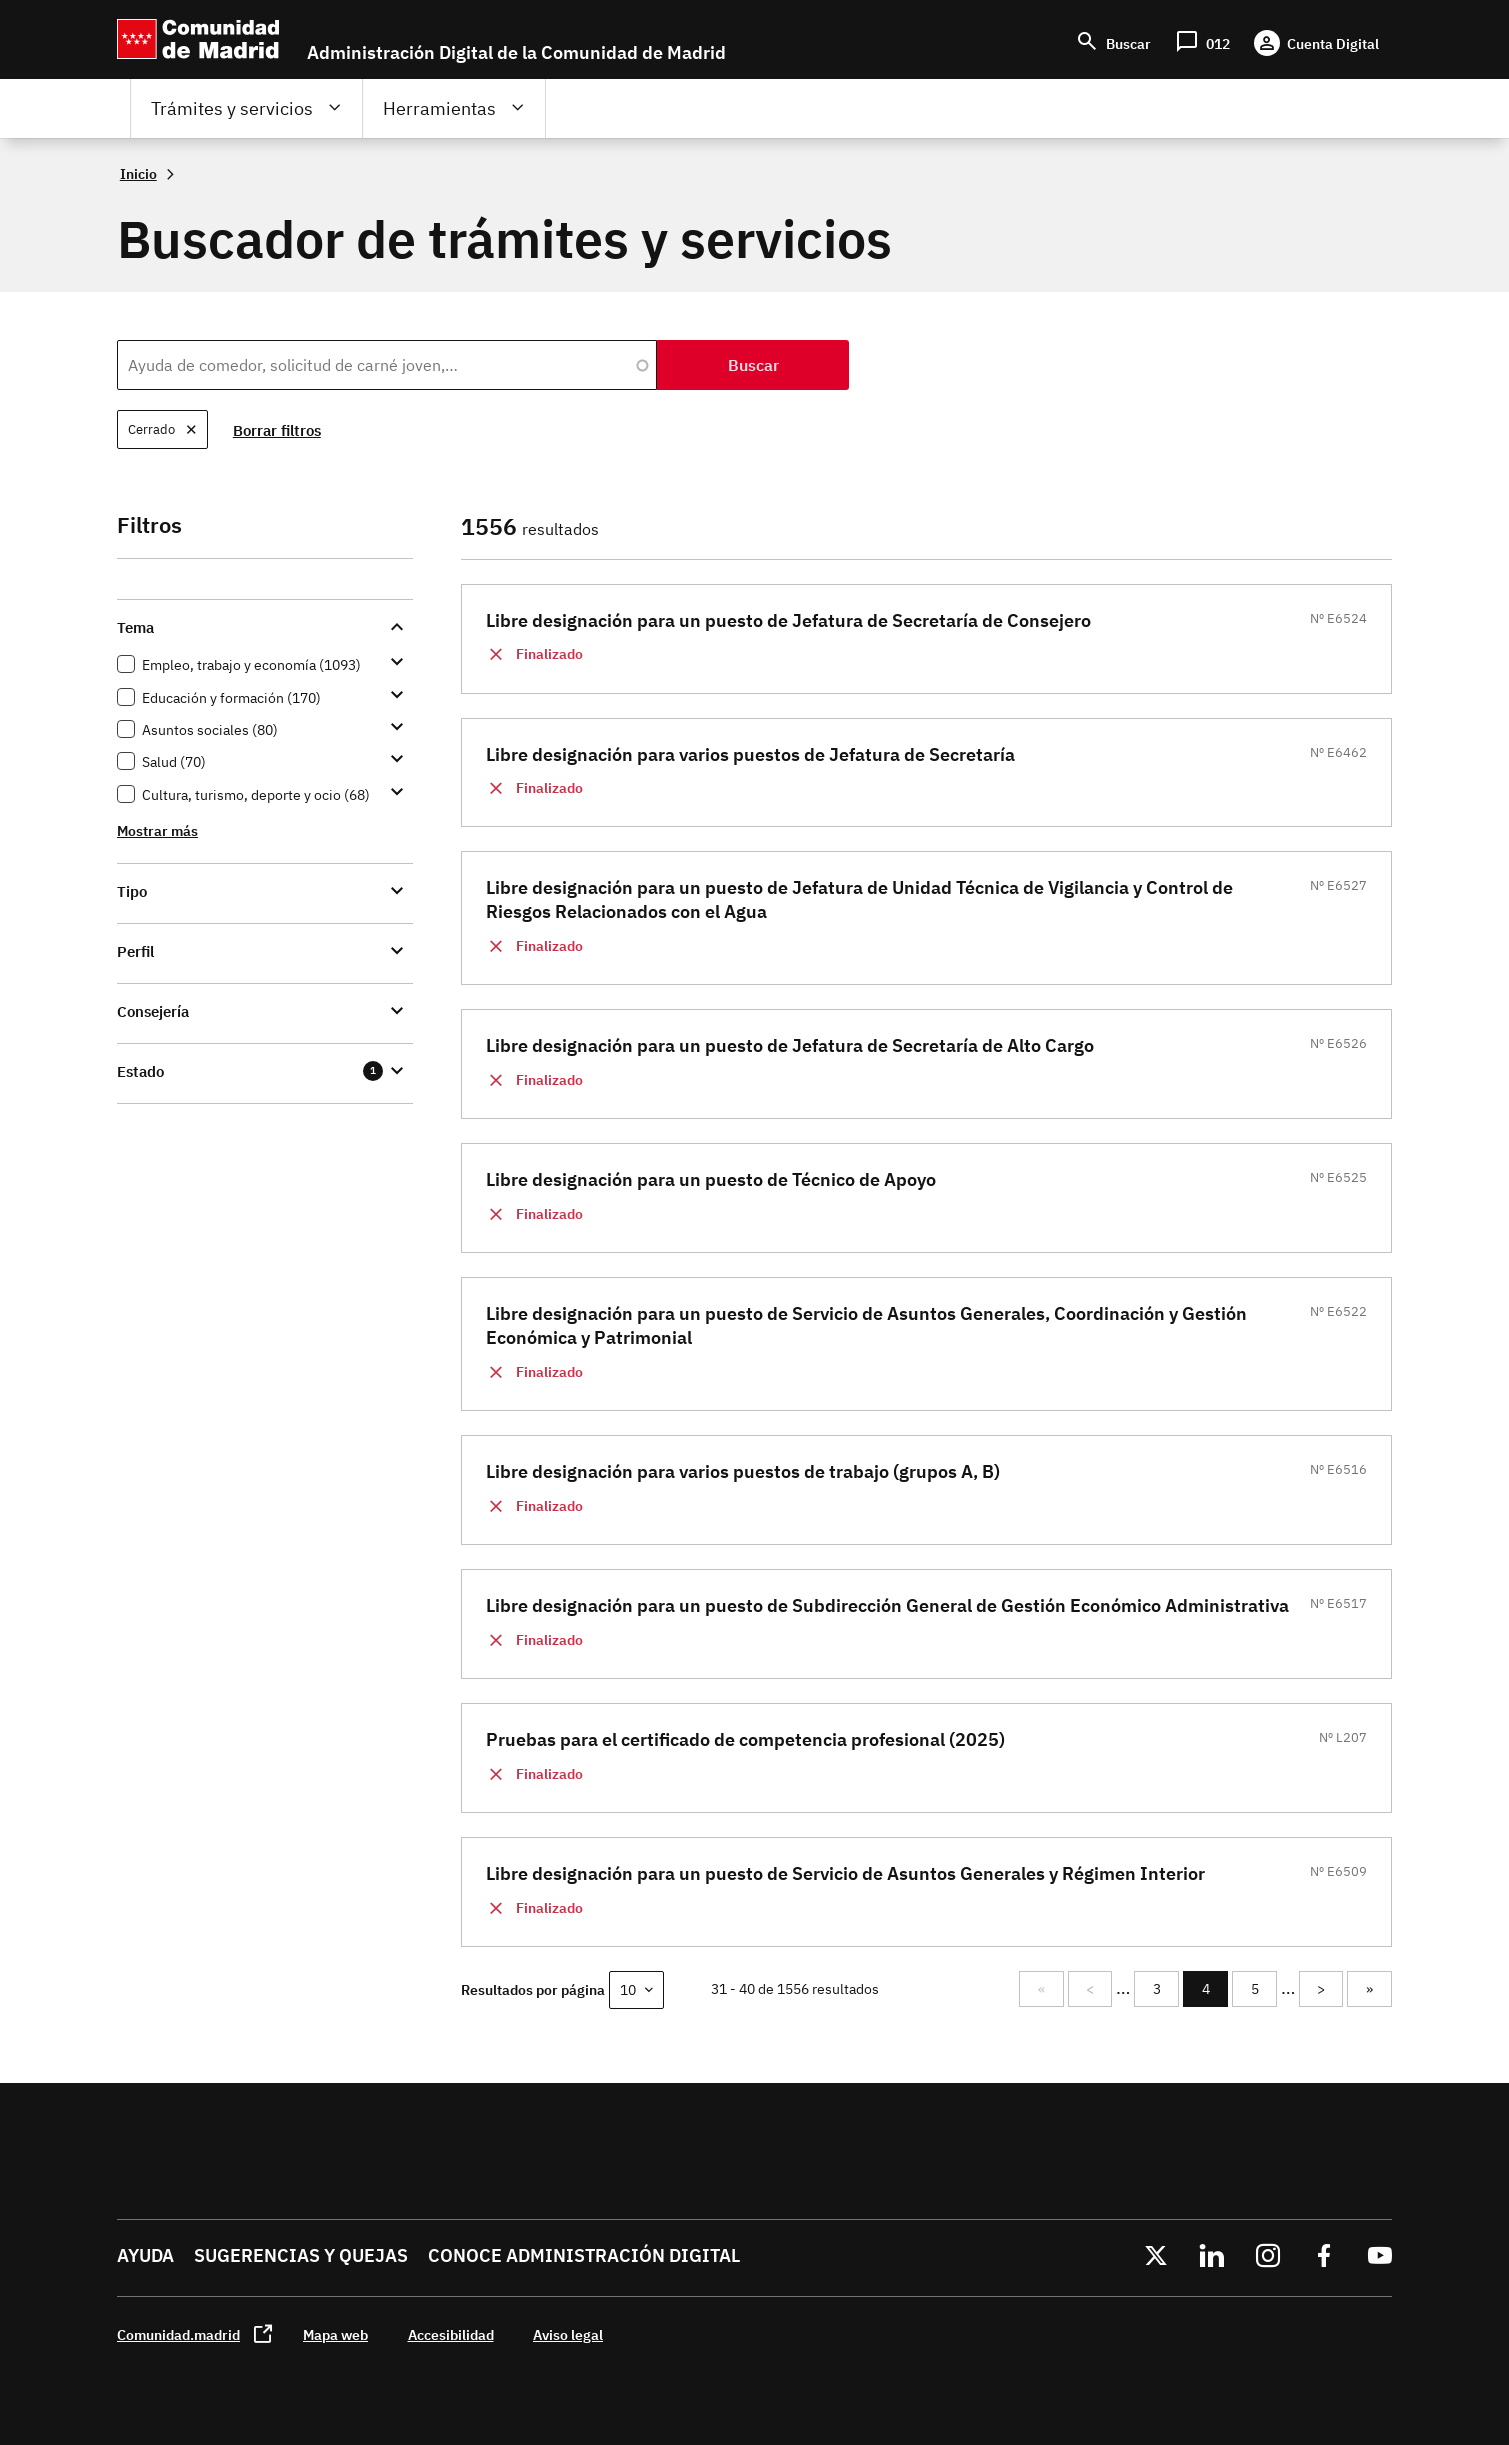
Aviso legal (568, 2334)
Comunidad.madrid (178, 2334)
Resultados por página (533, 1989)
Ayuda (145, 2255)
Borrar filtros (278, 430)
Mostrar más (157, 830)
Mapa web (335, 2334)
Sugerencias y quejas (301, 2255)
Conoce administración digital (584, 2255)
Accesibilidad (451, 2334)
